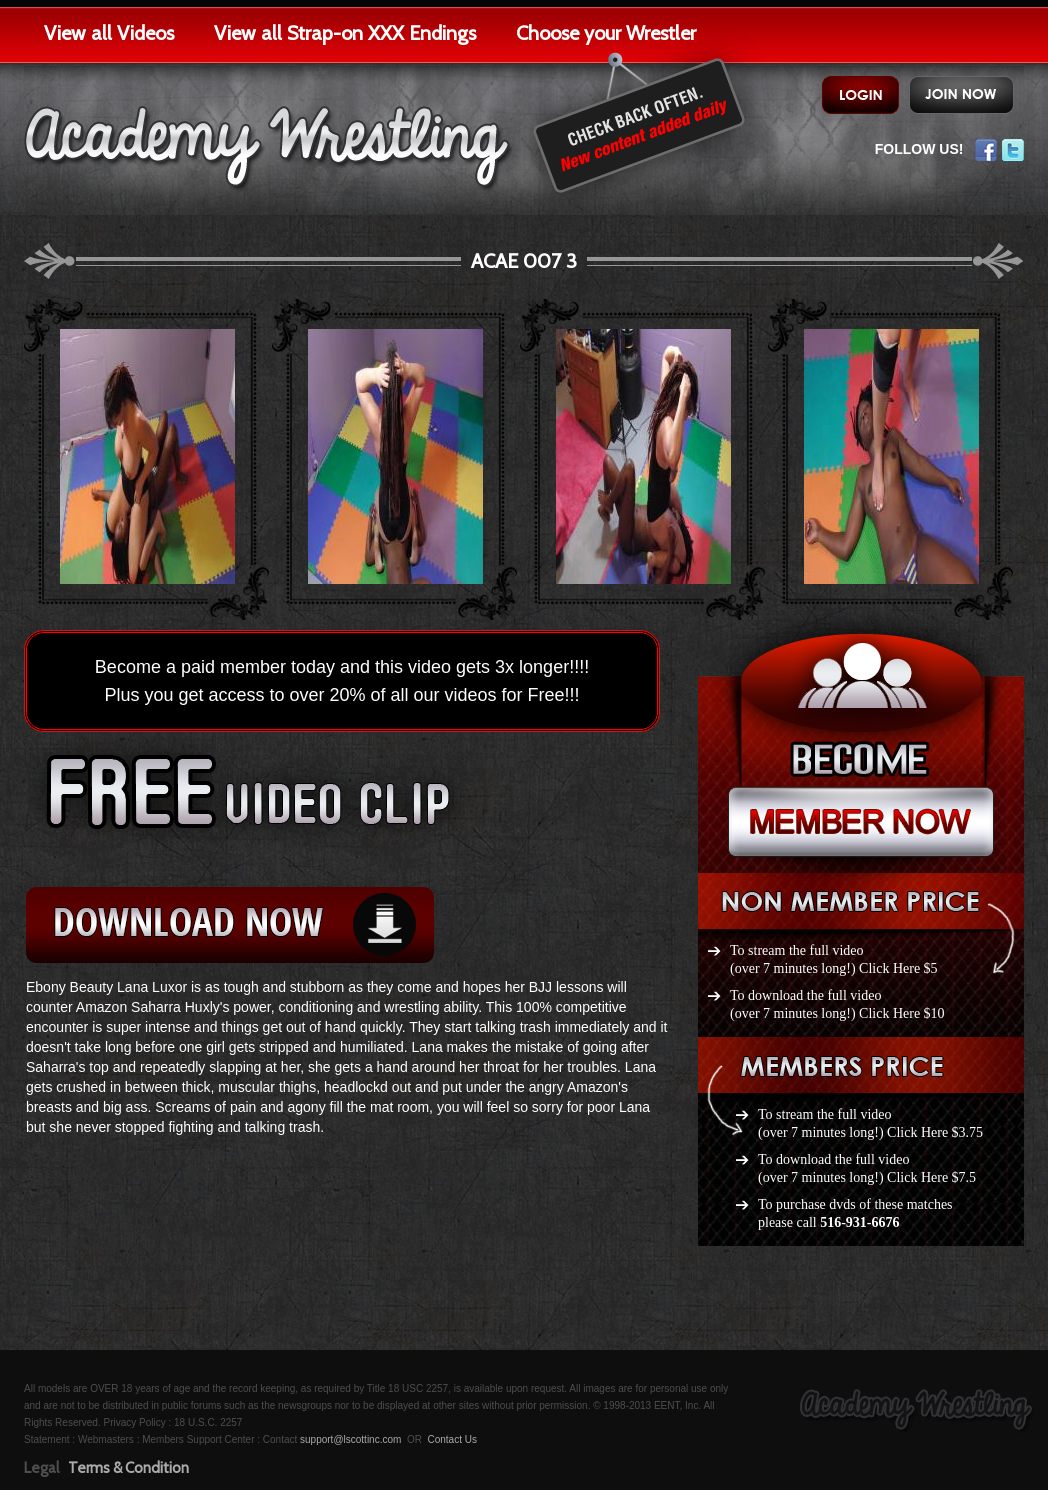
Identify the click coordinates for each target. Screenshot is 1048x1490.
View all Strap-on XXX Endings (345, 33)
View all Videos (109, 33)
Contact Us (451, 1439)
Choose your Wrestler (606, 33)
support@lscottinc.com (350, 1439)
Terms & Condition (128, 1468)
